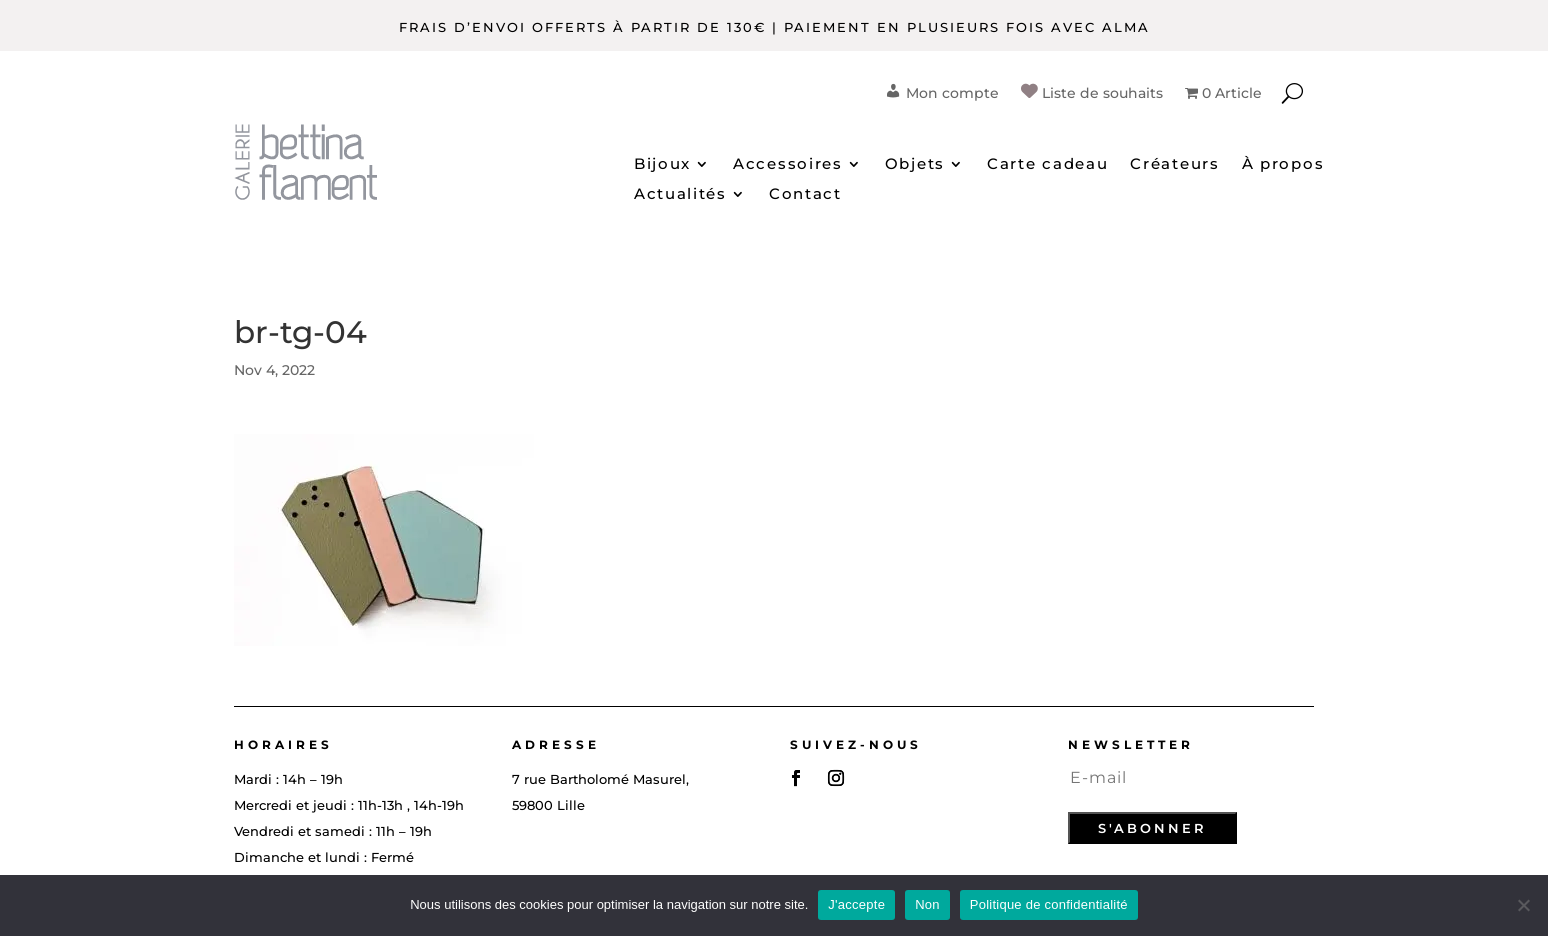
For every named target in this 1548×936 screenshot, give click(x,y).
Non (927, 904)
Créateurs (1174, 165)
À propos (1283, 165)
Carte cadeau (1047, 165)
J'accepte (856, 904)
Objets (915, 165)
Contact (805, 195)
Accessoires (788, 165)
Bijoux (662, 165)
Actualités (680, 195)
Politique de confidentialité (1049, 904)
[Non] (1523, 905)
